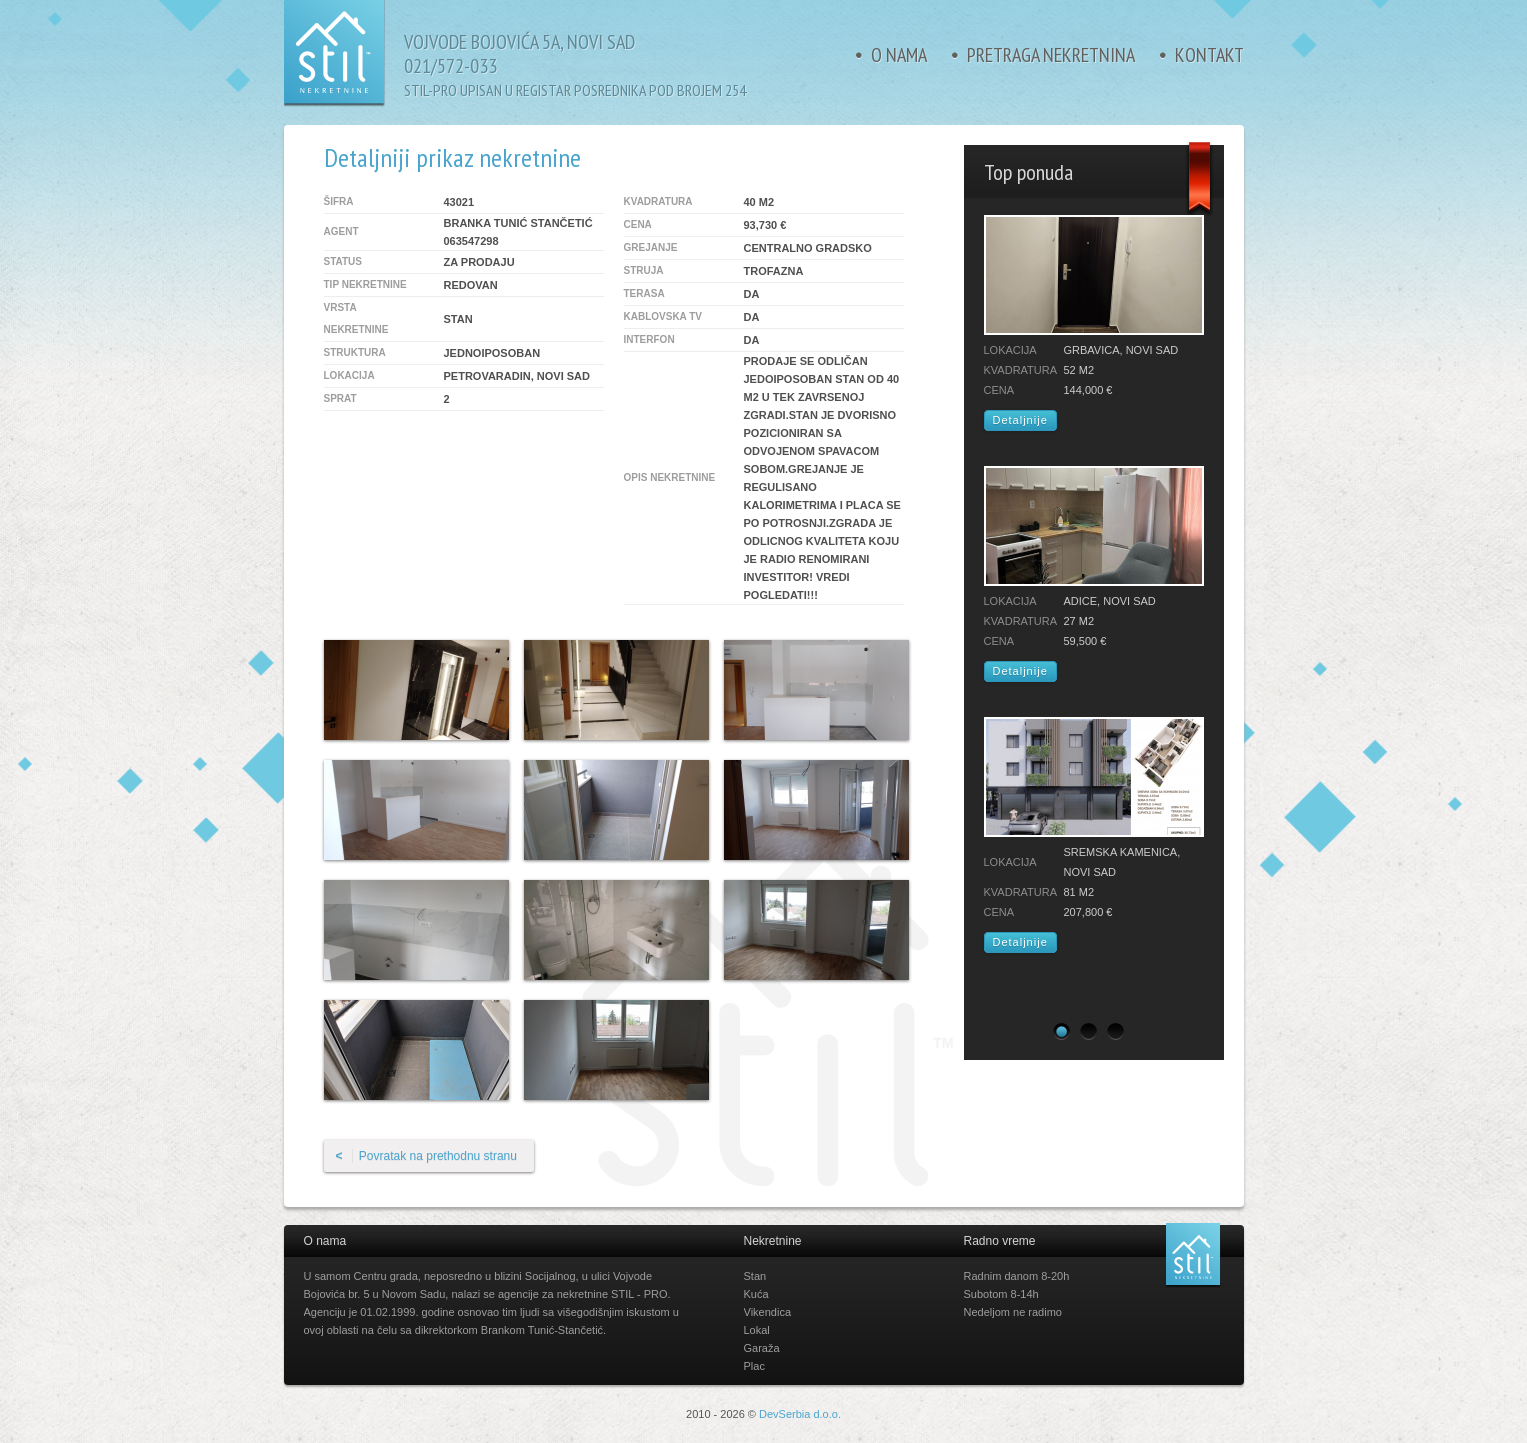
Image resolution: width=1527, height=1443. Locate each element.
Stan (755, 1276)
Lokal (757, 1330)
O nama (899, 55)
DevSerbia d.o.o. (800, 1414)
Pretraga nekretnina (1051, 55)
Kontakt (1209, 55)
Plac (754, 1366)
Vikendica (768, 1312)
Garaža (762, 1348)
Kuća (756, 1294)
